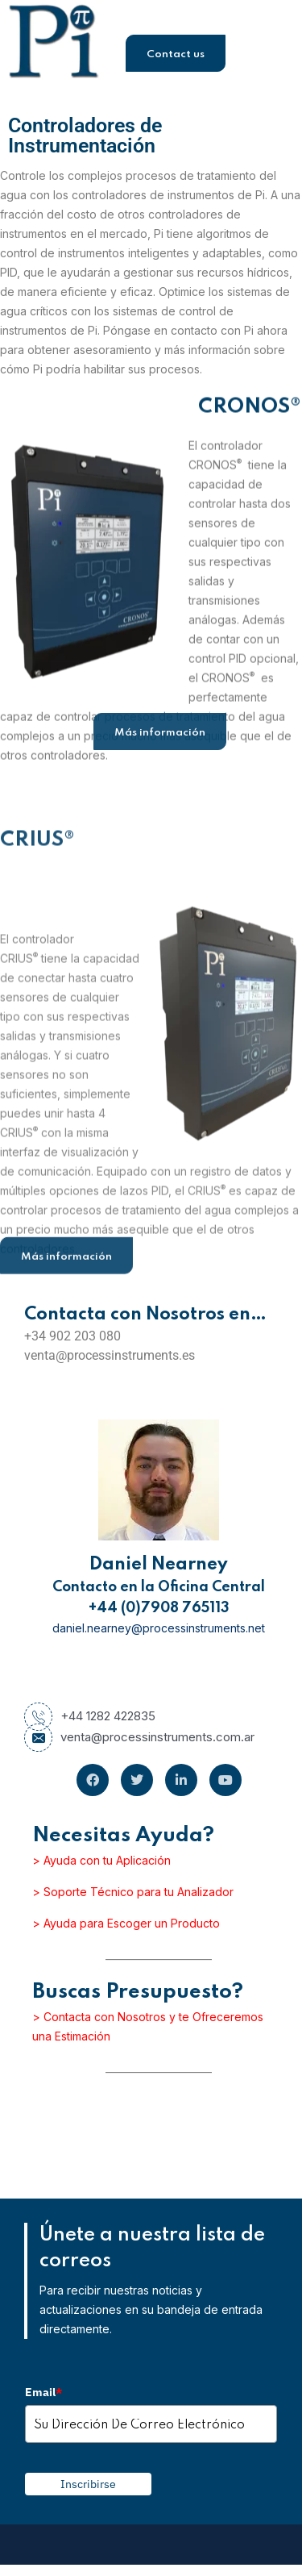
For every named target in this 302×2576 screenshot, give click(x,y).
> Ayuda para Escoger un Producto (126, 1923)
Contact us (176, 54)
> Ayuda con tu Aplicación (101, 1860)
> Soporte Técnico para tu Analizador (133, 1892)
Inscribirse (88, 2484)
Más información (159, 732)
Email (43, 2392)
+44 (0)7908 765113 (159, 1608)
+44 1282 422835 (89, 1716)
